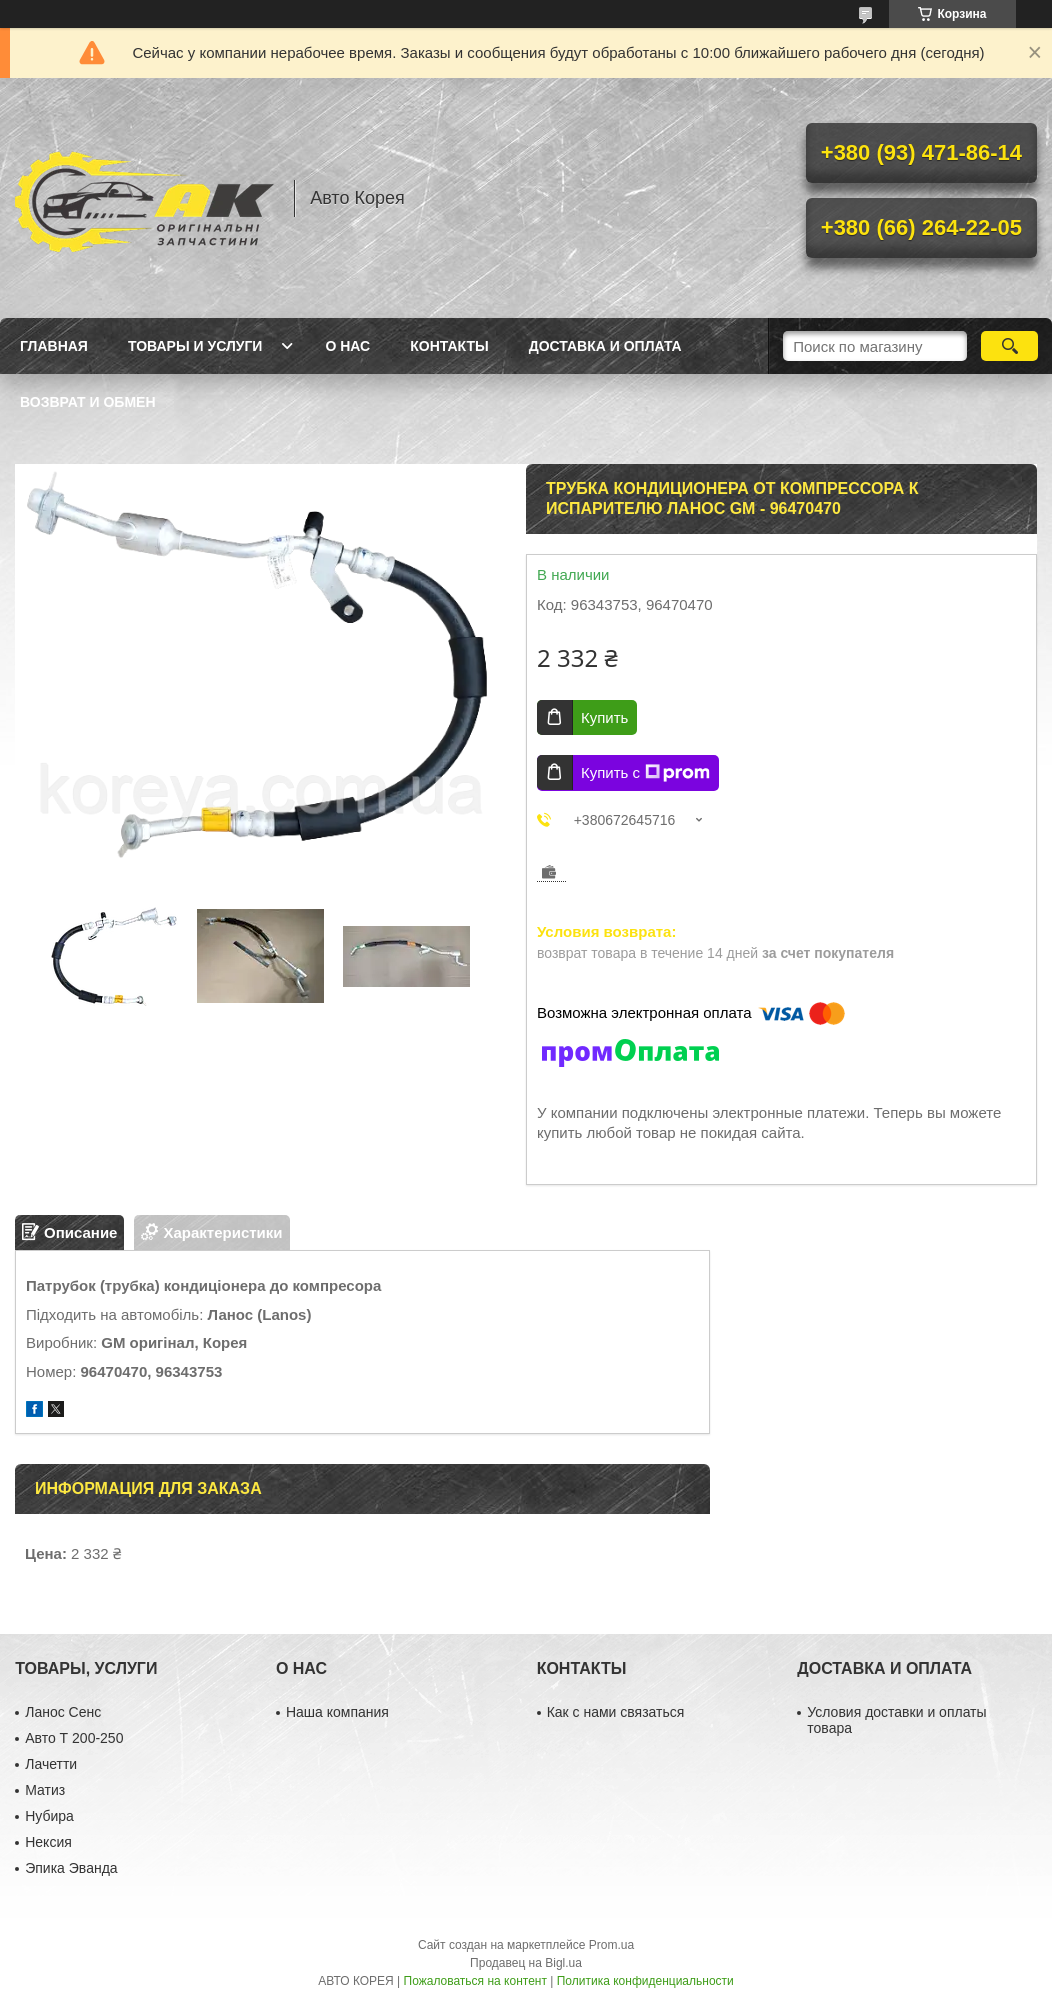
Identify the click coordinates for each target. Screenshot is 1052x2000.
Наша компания (337, 1712)
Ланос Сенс (63, 1712)
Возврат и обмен (88, 402)
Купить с (645, 773)
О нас (347, 346)
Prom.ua (611, 1945)
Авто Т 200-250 (74, 1738)
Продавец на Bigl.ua (526, 1963)
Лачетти (51, 1764)
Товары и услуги (195, 346)
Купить (604, 717)
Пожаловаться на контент (475, 1981)
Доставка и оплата (605, 346)
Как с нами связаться (616, 1712)
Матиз (45, 1790)
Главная (54, 346)
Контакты (449, 346)
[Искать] (1009, 346)
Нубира (49, 1816)
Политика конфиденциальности (645, 1981)
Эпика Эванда (71, 1868)
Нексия (48, 1842)
